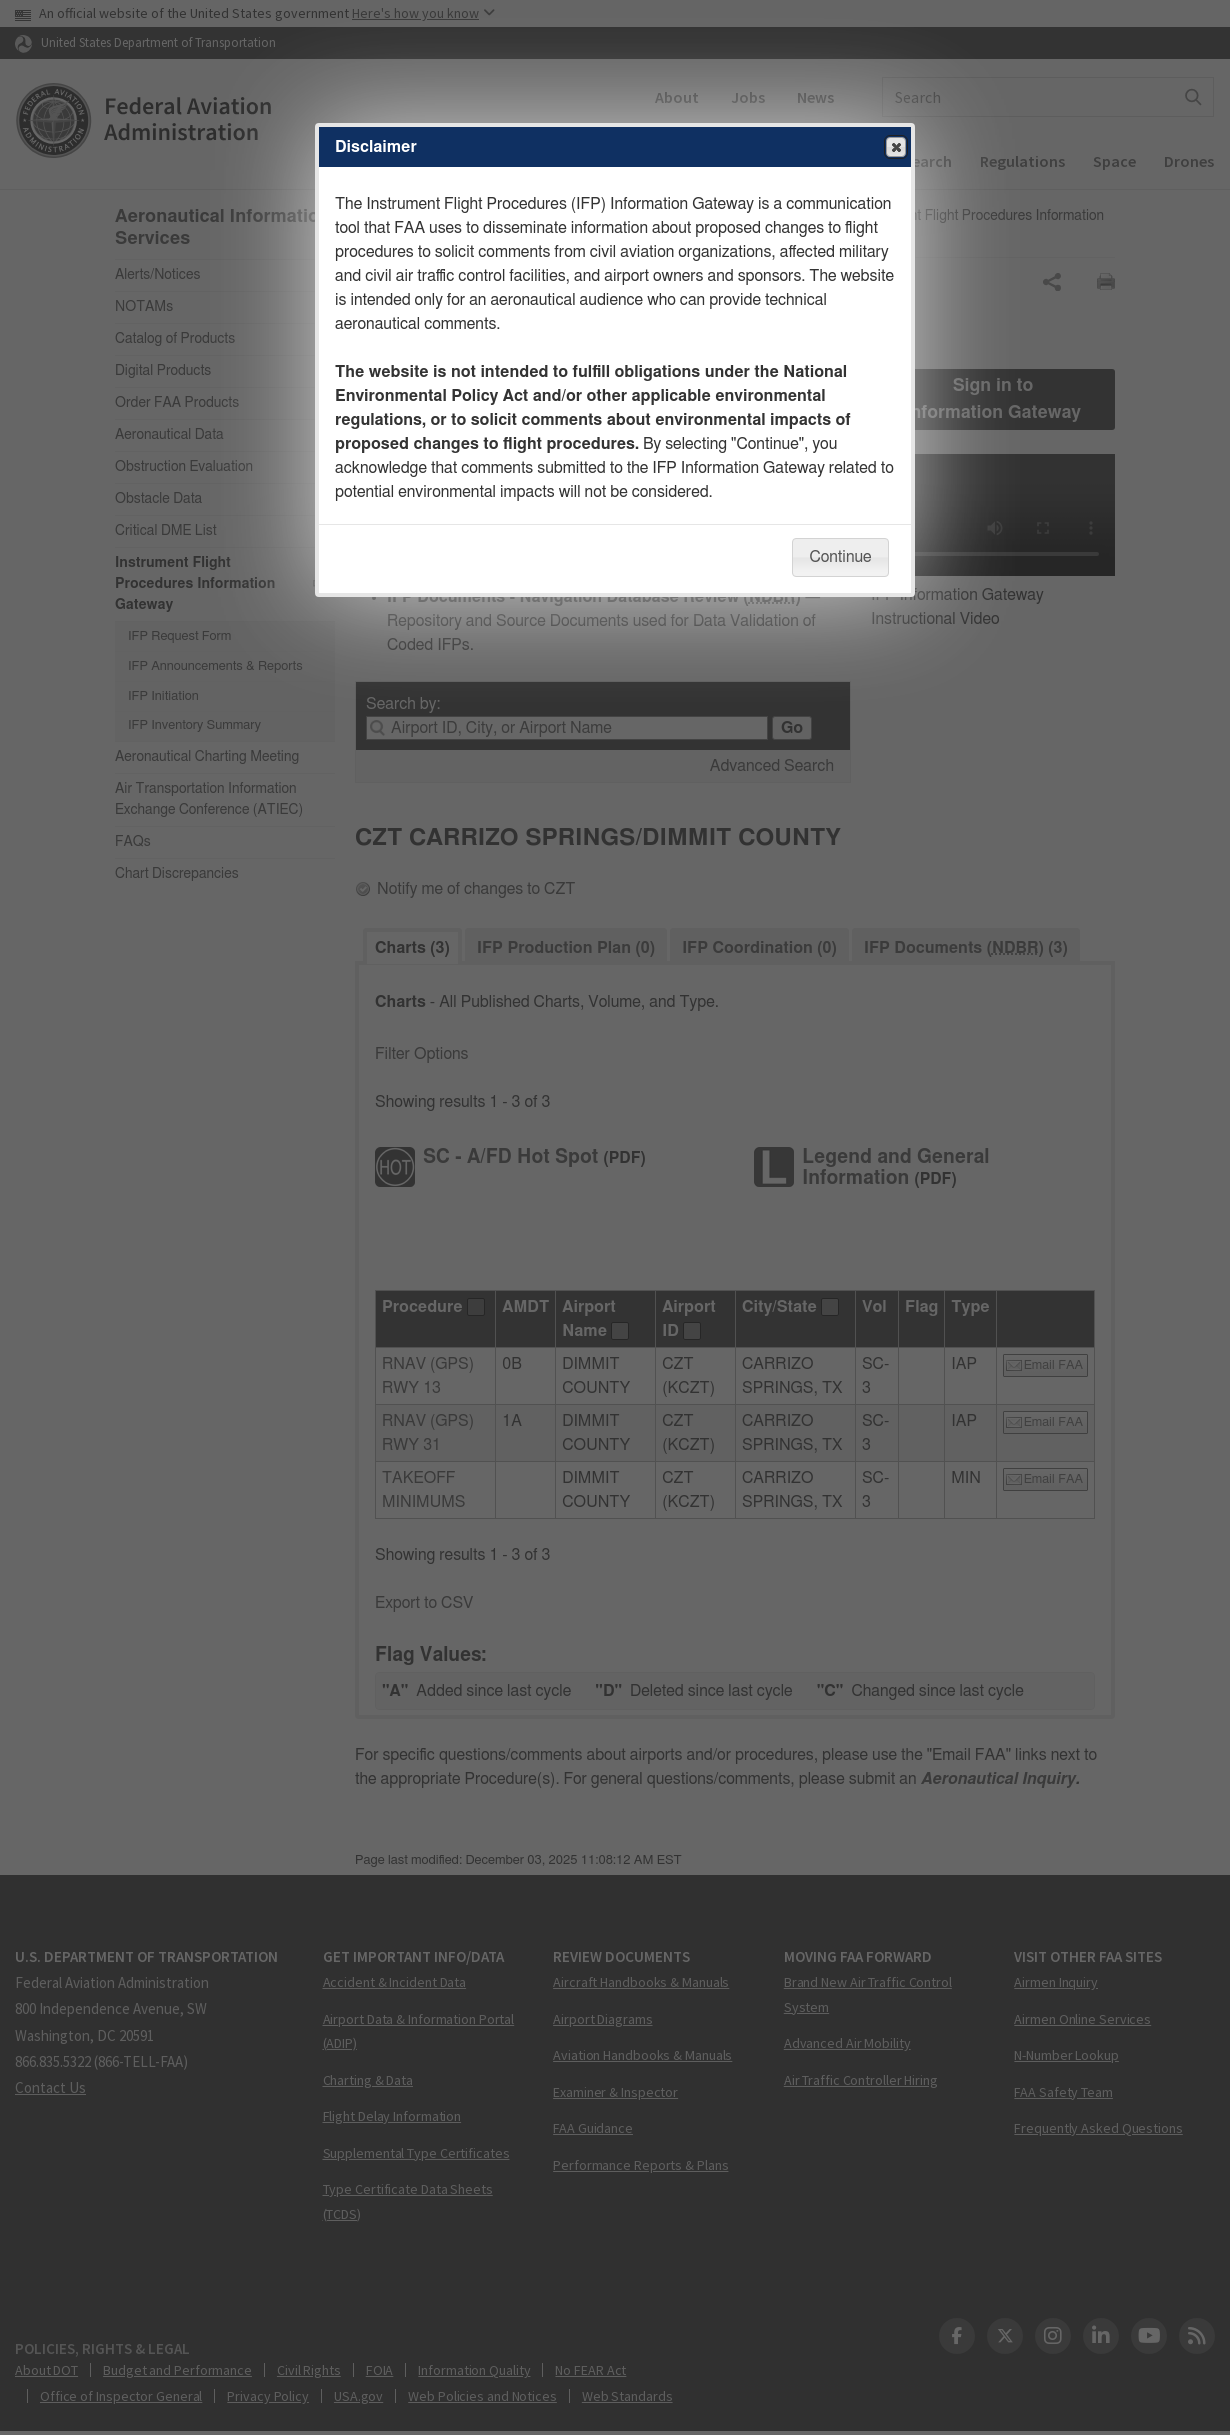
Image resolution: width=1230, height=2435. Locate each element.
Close (895, 148)
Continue (840, 557)
